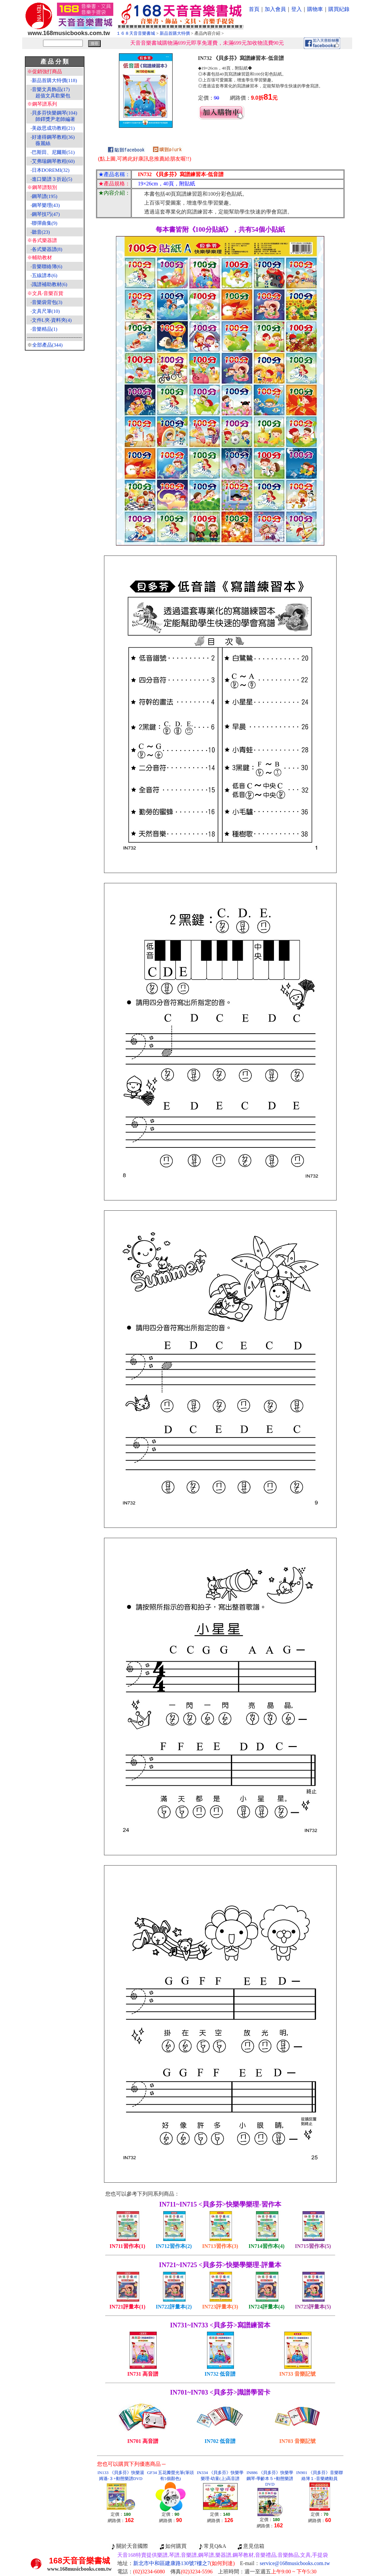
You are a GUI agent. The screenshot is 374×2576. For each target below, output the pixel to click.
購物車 (315, 9)
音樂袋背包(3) (47, 302)
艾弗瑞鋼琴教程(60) (53, 161)
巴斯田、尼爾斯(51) (53, 152)
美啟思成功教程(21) (53, 128)
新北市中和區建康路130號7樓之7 (184, 2563)
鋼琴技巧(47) (46, 214)
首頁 (254, 9)
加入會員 (275, 9)
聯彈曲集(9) (45, 223)
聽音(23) (41, 232)
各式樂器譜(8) (47, 249)
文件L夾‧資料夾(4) (52, 320)
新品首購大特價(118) (54, 80)
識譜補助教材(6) (50, 284)
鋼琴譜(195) (45, 196)
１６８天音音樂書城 (135, 33)
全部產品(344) (47, 345)
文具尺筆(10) (46, 311)
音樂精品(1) (45, 329)
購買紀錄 (338, 9)
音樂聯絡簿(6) (47, 266)
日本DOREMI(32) (51, 170)
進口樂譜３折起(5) (52, 179)
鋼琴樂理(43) (46, 205)
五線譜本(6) (45, 275)
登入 (296, 9)
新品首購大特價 (175, 33)
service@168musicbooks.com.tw (295, 2563)
